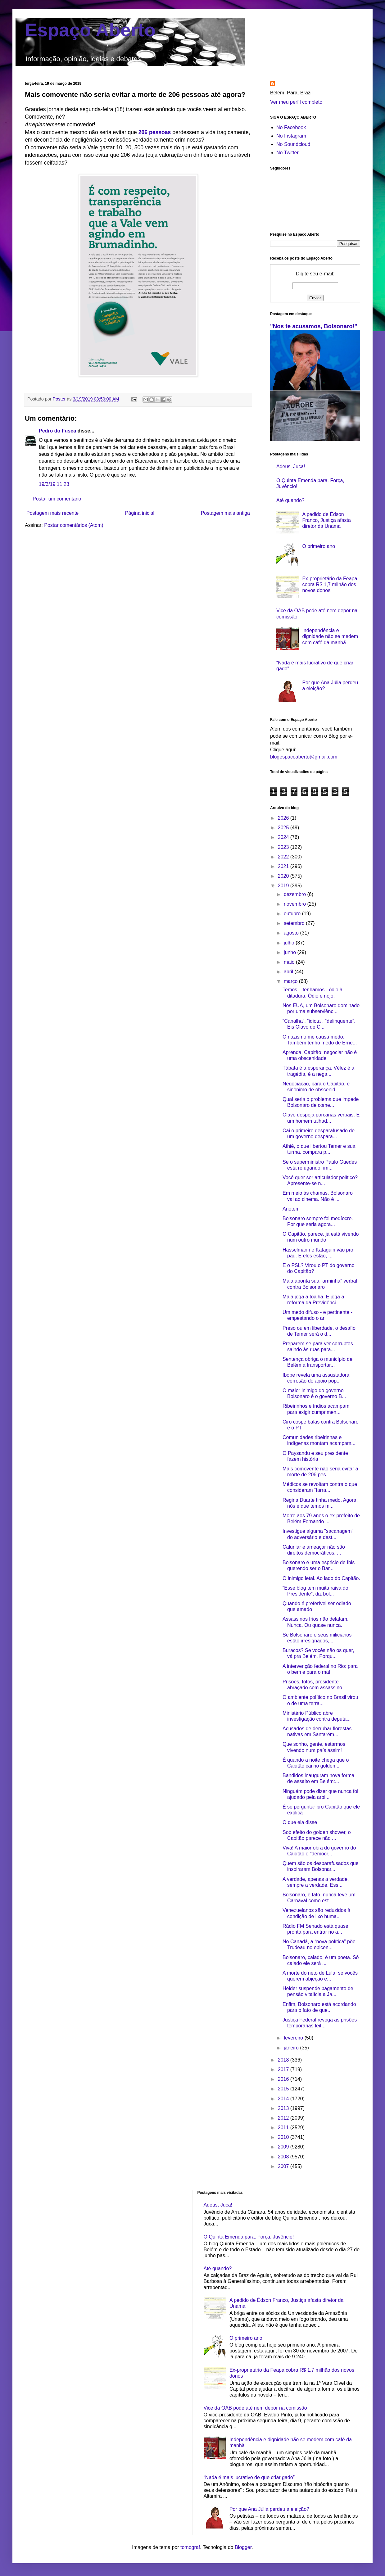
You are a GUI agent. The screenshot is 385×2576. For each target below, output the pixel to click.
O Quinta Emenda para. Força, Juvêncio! (249, 2236)
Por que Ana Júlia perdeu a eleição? (269, 2509)
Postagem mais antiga (225, 513)
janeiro (292, 2047)
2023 (284, 847)
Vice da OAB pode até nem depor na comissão (255, 2408)
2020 (284, 876)
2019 (284, 885)
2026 (284, 818)
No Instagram (291, 135)
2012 (284, 2118)
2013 (284, 2108)
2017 (284, 2069)
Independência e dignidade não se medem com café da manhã (330, 636)
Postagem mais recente (52, 513)
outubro (293, 913)
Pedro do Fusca (57, 430)
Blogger (243, 2547)
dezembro (295, 894)
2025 (284, 827)
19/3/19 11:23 (54, 484)
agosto (292, 932)
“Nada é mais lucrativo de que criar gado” (249, 2477)
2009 (284, 2146)
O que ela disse (300, 1822)
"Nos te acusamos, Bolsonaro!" (313, 326)
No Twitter (287, 152)
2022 (284, 856)
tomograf (190, 2547)
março (291, 981)
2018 (284, 2059)
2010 (284, 2137)
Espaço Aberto (90, 30)
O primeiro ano (318, 546)
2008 (284, 2156)
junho (290, 952)
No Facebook (291, 127)
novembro (295, 904)
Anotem (291, 1208)
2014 (284, 2098)
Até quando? (290, 500)
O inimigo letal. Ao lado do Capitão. (321, 1578)
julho (290, 942)
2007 (284, 2166)
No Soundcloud (293, 144)
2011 (284, 2127)
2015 (284, 2088)
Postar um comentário (57, 498)
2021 (284, 866)
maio (290, 962)
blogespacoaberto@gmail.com (303, 756)
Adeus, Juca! (290, 466)
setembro (295, 923)
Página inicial (139, 513)
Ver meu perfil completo (296, 102)
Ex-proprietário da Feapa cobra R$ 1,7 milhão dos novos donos (329, 584)
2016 (284, 2079)
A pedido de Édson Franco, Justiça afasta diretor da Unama (326, 520)
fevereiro (294, 2037)
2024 (284, 837)
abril (289, 971)
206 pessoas (154, 132)
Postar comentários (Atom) (73, 525)
